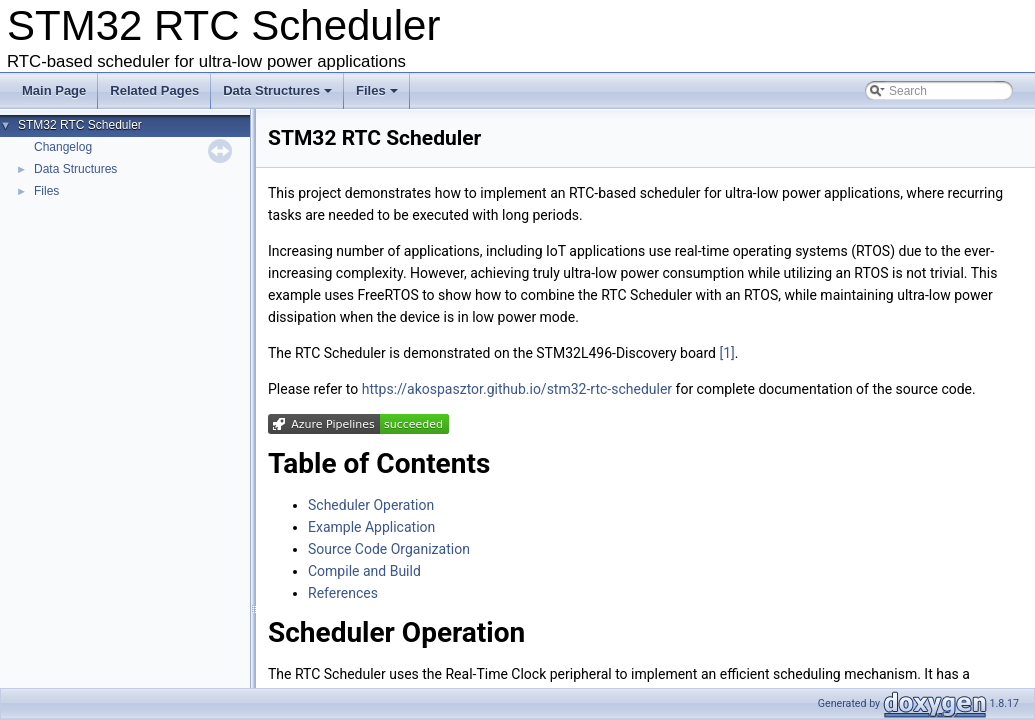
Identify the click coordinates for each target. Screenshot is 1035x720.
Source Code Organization (389, 549)
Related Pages (154, 90)
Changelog (63, 147)
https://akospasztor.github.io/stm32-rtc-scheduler (517, 389)
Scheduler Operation (371, 505)
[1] (726, 353)
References (343, 593)
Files (377, 90)
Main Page (54, 90)
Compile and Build (364, 571)
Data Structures (277, 90)
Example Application (371, 527)
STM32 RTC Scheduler (80, 125)
